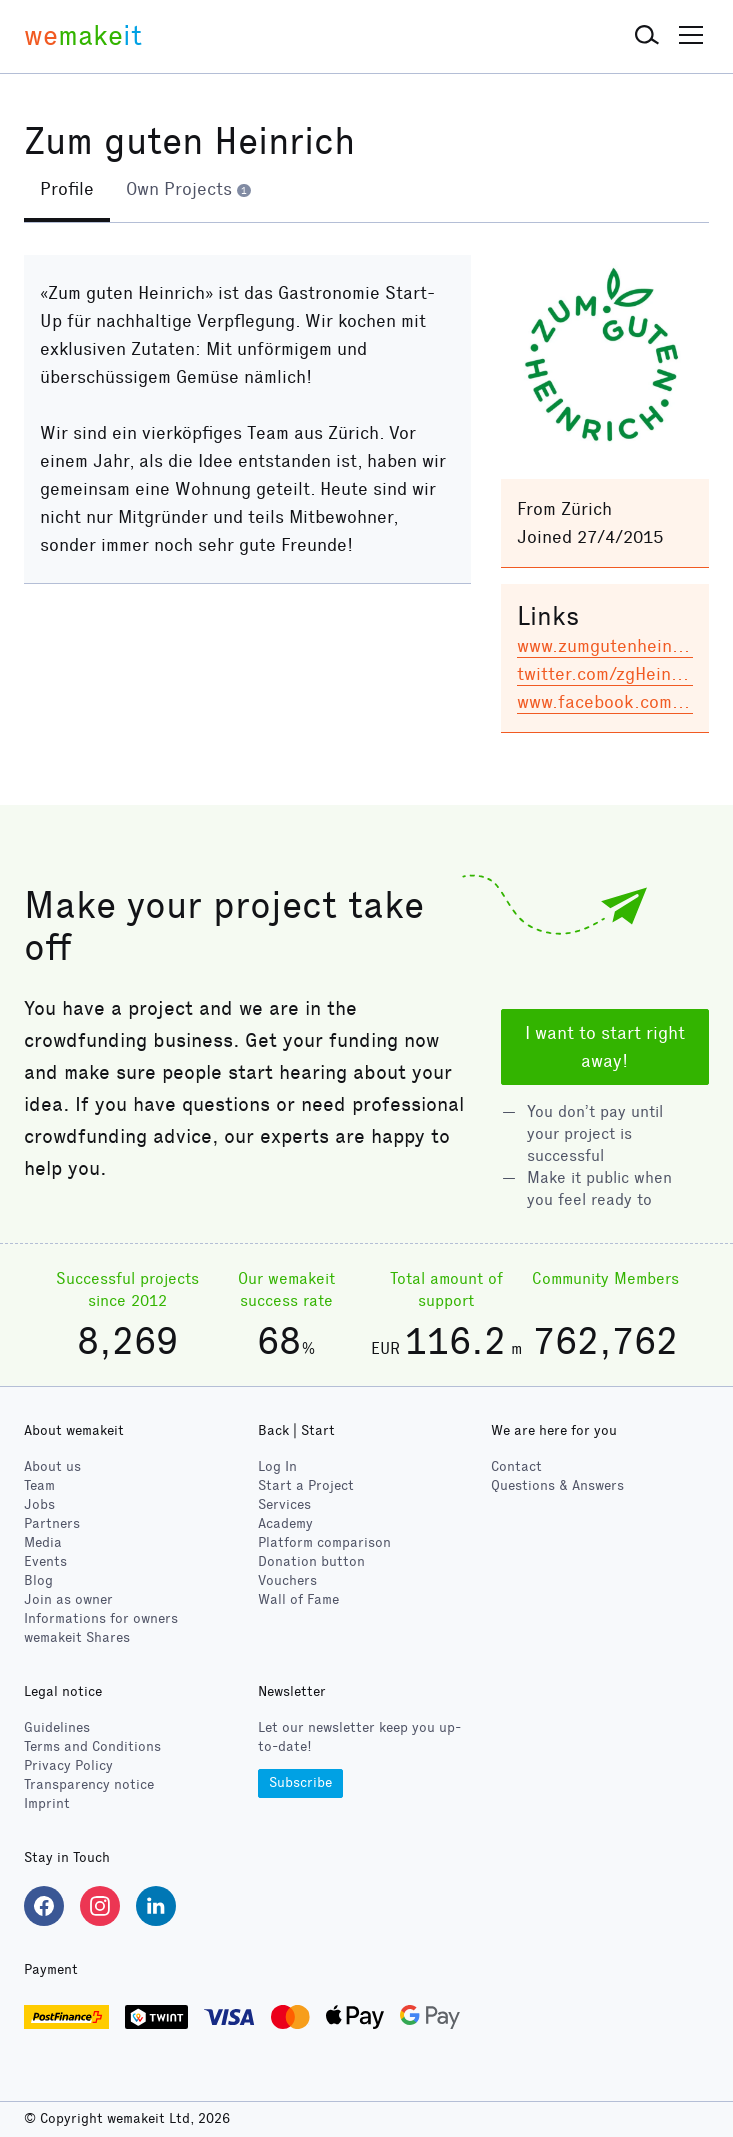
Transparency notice (89, 1784)
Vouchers (287, 1580)
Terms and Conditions (92, 1746)
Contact (516, 1466)
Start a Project (306, 1485)
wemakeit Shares (77, 1637)
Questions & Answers (557, 1485)
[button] (647, 36)
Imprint (47, 1803)
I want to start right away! (605, 1047)
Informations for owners (101, 1618)
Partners (52, 1523)
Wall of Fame (298, 1599)
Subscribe (300, 1782)
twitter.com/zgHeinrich (609, 674)
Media (43, 1542)
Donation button (311, 1561)
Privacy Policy (68, 1765)
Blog (38, 1580)
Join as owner (68, 1599)
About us (52, 1466)
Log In (277, 1466)
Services (284, 1504)
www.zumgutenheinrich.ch (622, 646)
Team (39, 1485)
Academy (285, 1523)
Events (45, 1561)
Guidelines (57, 1727)
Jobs (39, 1504)
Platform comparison (324, 1542)
